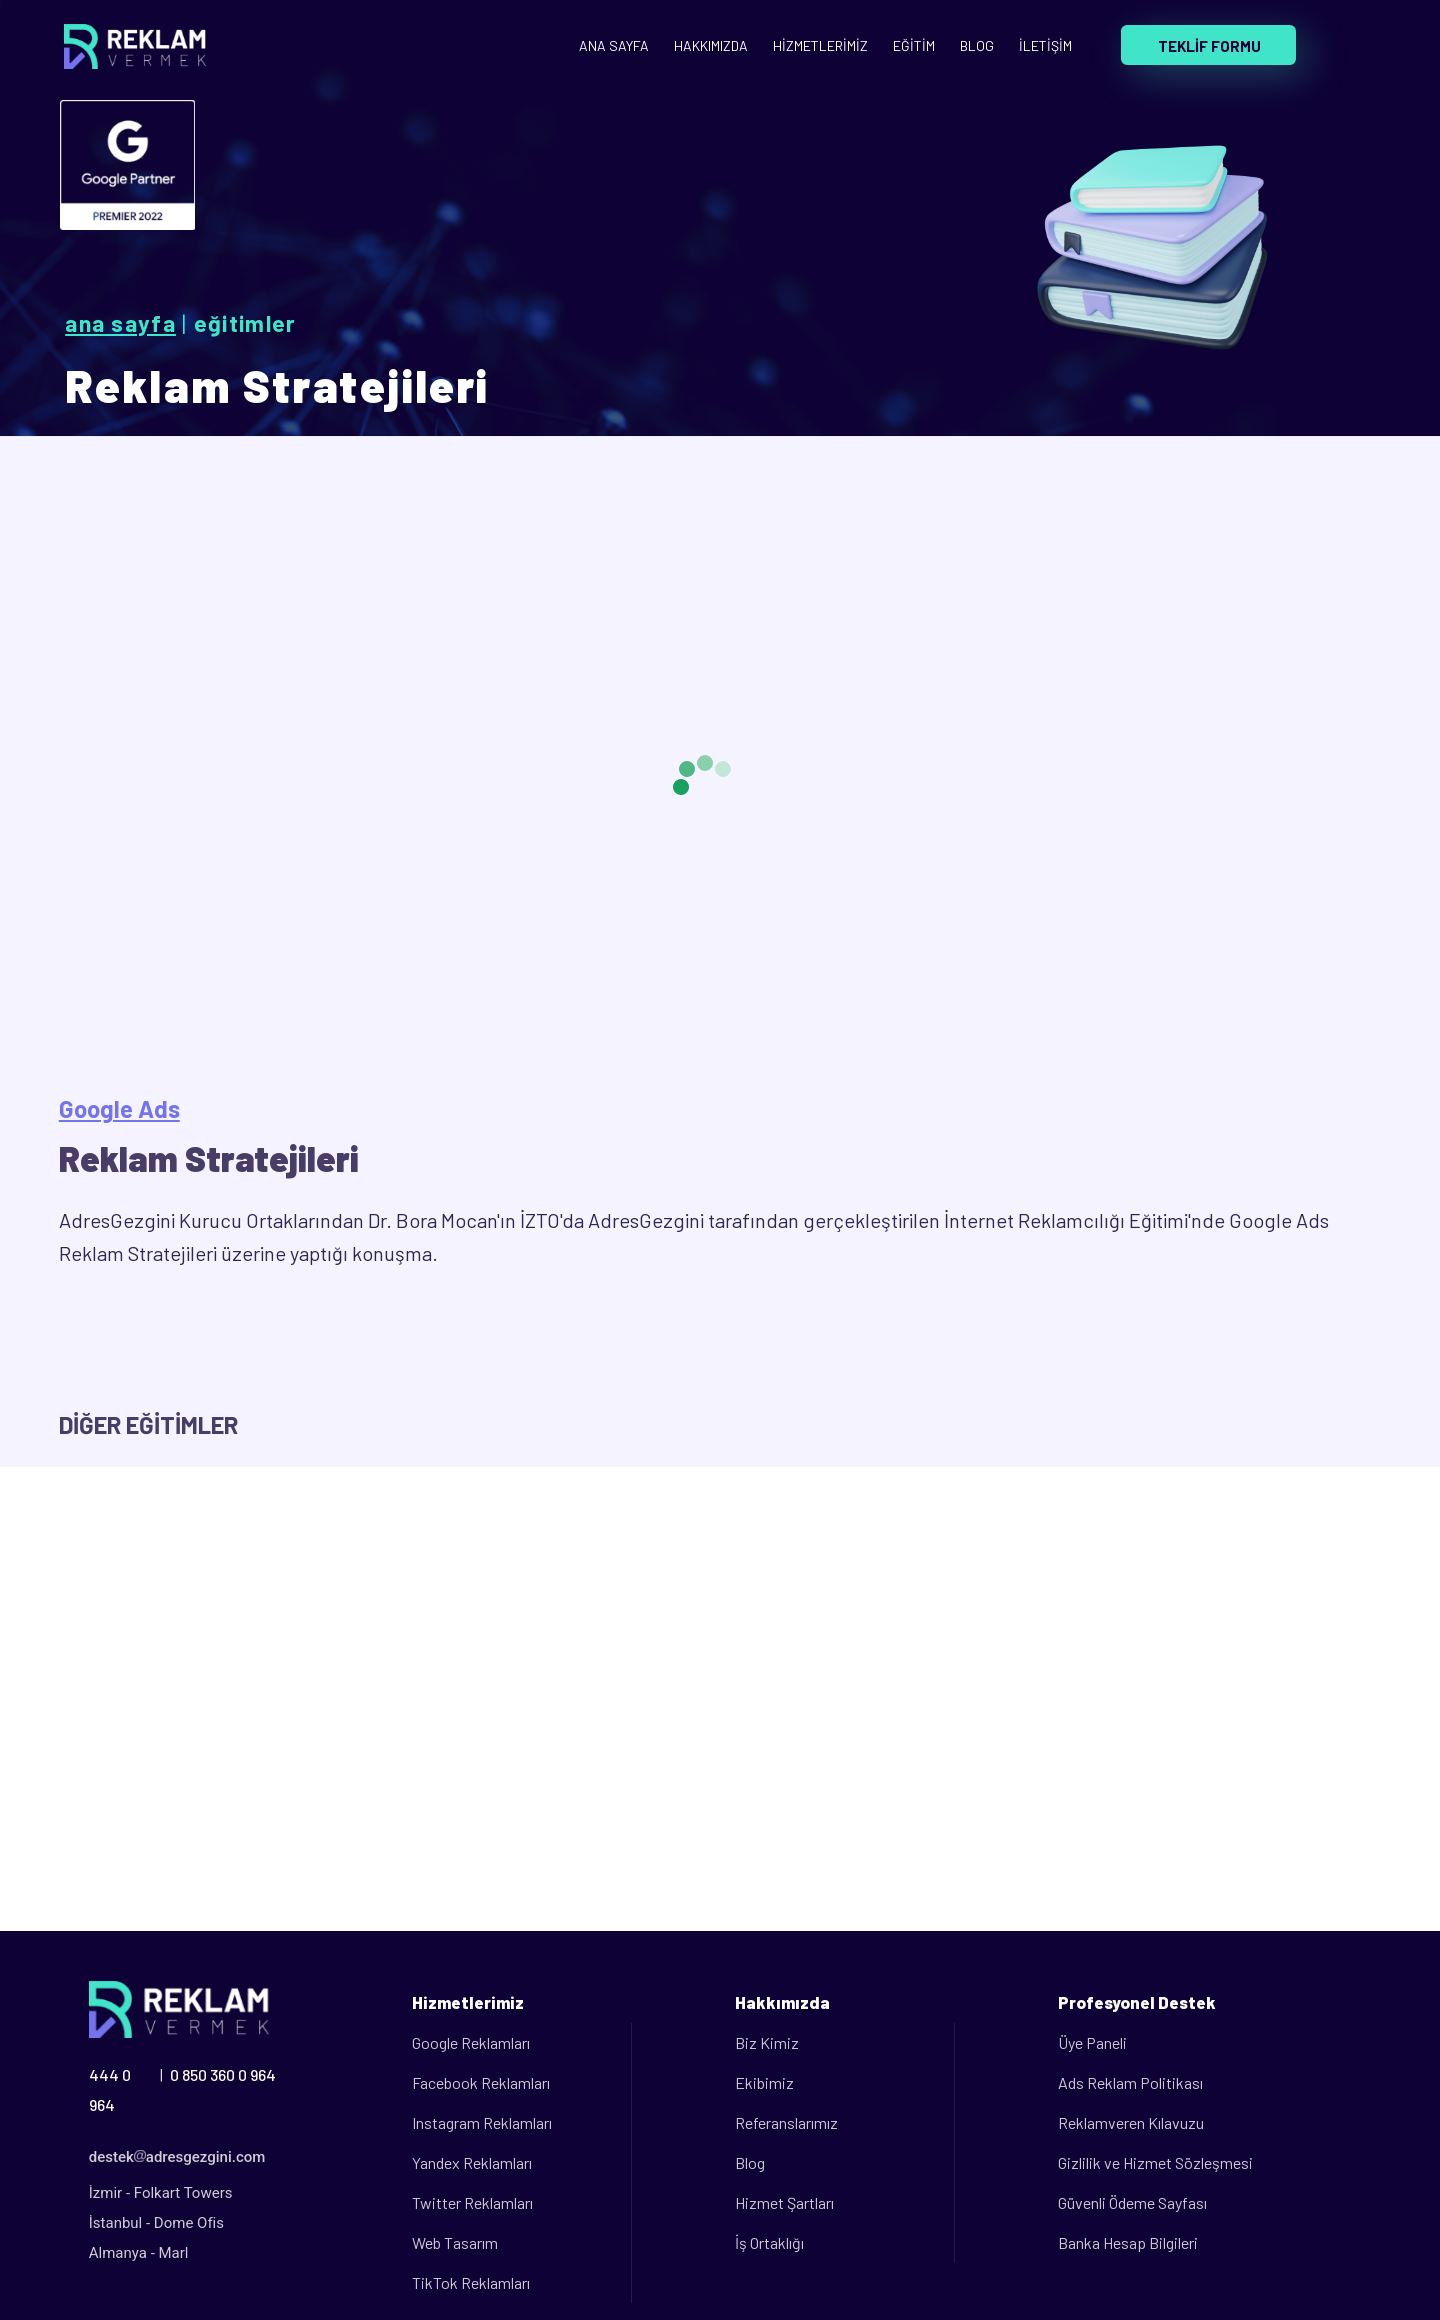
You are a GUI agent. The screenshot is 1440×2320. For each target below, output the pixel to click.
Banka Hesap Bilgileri (1128, 2242)
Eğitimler (245, 323)
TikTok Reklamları (471, 2282)
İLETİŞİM (1045, 45)
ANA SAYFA (614, 45)
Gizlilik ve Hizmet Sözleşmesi (1155, 2162)
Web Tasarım (455, 2242)
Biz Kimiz (767, 2042)
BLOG (977, 45)
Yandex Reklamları (472, 2162)
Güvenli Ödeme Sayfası (1132, 2202)
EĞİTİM (914, 45)
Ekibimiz (764, 2082)
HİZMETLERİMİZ (820, 45)
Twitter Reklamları (472, 2202)
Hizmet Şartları (784, 2202)
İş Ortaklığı (769, 2242)
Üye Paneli (1092, 2042)
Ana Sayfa (120, 323)
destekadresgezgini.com (177, 2157)
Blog (750, 2162)
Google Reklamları (471, 2042)
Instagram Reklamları (482, 2122)
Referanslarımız (786, 2122)
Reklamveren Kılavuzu (1131, 2122)
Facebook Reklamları (481, 2082)
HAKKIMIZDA (711, 45)
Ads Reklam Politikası (1130, 2082)
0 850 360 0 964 (223, 2074)
